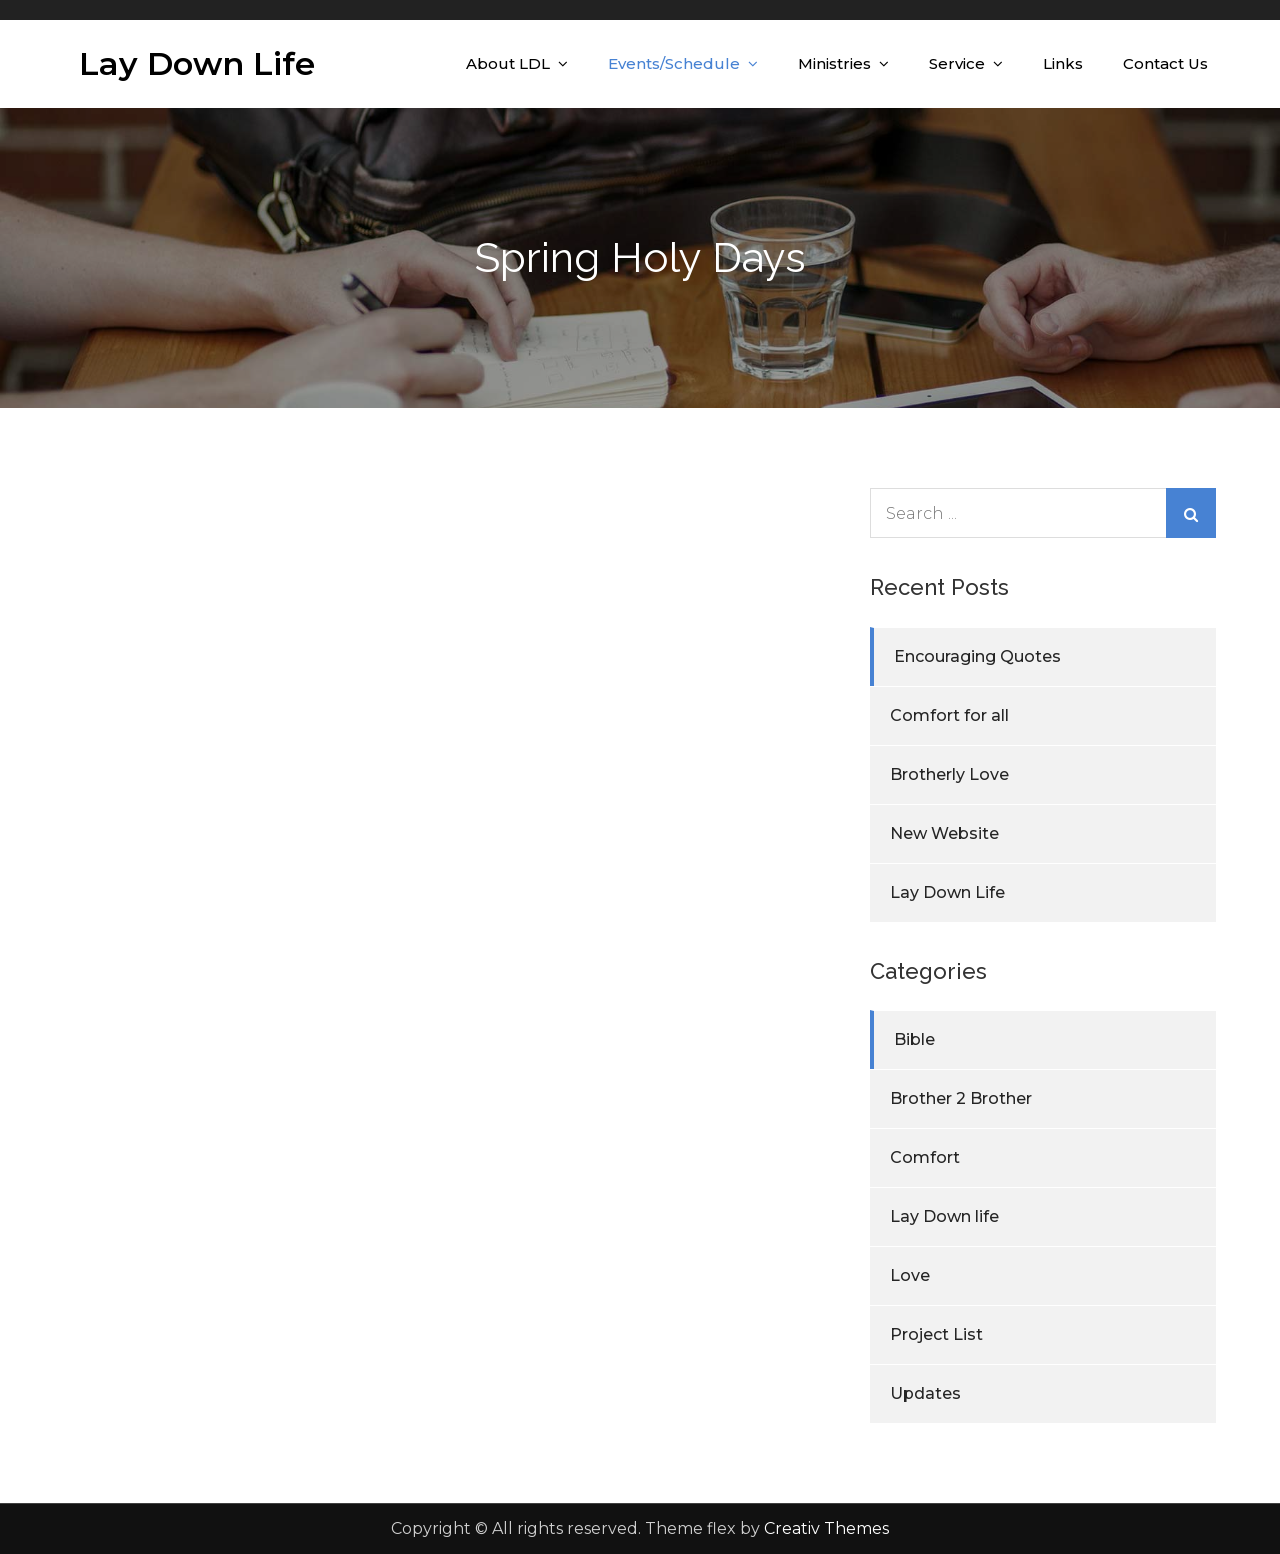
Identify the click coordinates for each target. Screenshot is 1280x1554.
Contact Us (1165, 63)
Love (910, 1275)
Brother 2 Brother (961, 1098)
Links (1063, 63)
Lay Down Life (197, 63)
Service (957, 63)
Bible (914, 1039)
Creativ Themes (826, 1528)
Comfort (925, 1157)
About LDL (508, 63)
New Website (944, 833)
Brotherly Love (949, 774)
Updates (925, 1393)
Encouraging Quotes (977, 656)
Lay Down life (944, 1216)
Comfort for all (949, 715)
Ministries (834, 63)
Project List (936, 1334)
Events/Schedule (674, 63)
